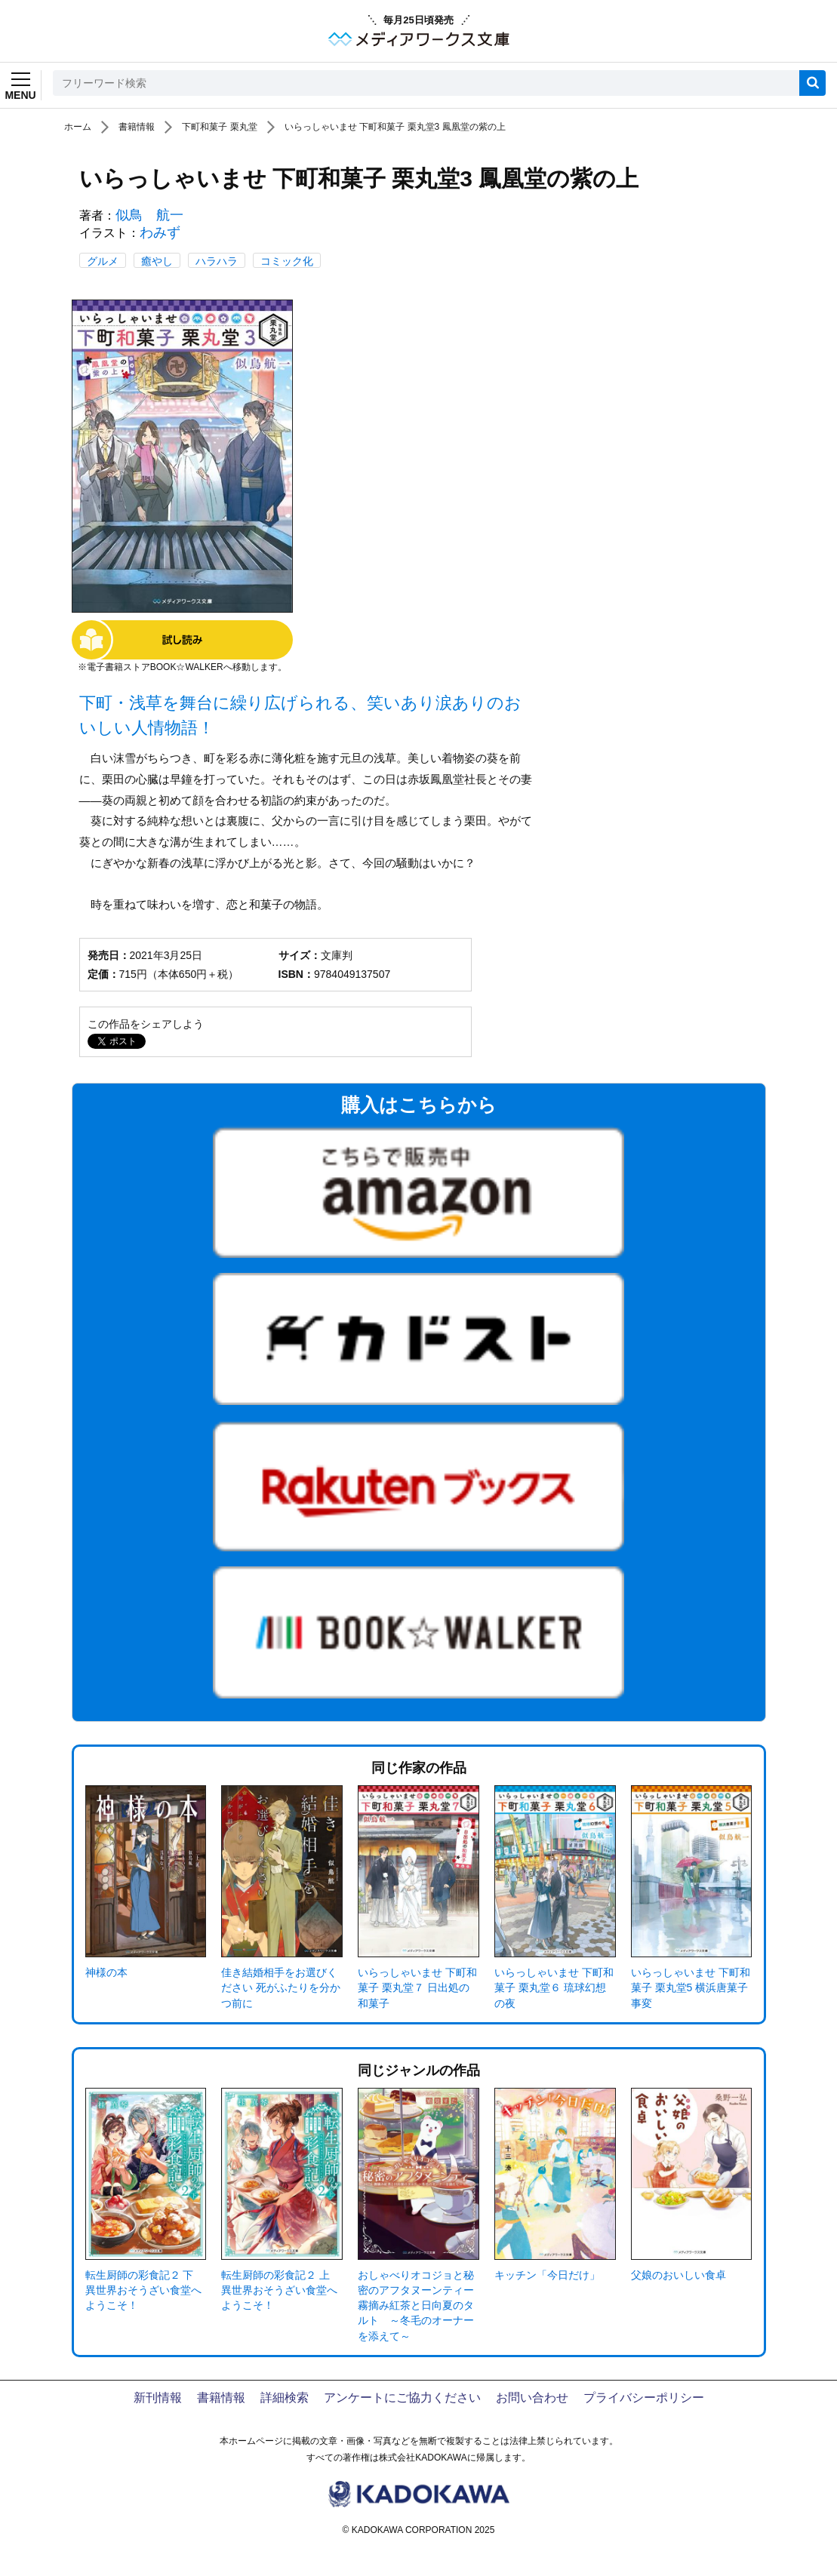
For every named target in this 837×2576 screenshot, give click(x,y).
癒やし (157, 261)
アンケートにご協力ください (402, 2397)
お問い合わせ (532, 2397)
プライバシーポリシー (643, 2397)
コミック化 (286, 261)
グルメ (102, 261)
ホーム (77, 126)
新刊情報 (158, 2397)
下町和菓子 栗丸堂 (219, 126)
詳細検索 (284, 2397)
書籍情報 (136, 126)
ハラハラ (216, 261)
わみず (160, 232)
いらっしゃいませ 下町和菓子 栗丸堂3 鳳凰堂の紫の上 (395, 126)
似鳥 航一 (149, 215)
